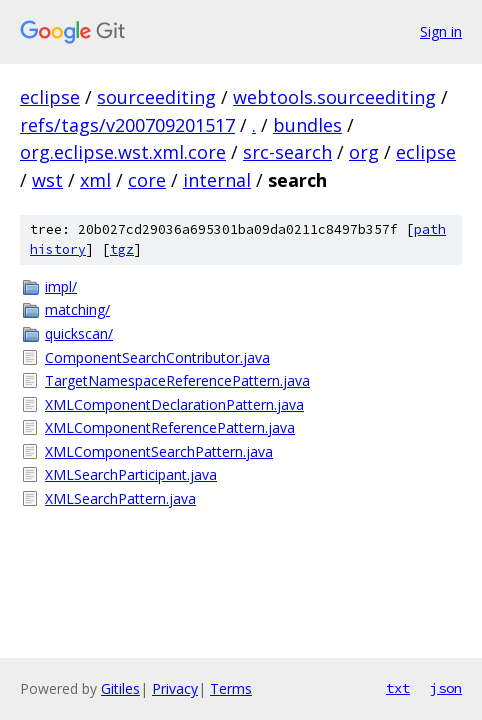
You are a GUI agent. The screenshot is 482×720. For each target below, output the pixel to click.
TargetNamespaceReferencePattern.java (177, 380)
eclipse (50, 97)
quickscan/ (79, 333)
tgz (122, 249)
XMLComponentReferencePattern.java (170, 427)
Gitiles (120, 688)
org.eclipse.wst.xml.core (123, 152)
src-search (287, 152)
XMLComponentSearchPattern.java (159, 451)
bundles (307, 125)
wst (47, 180)
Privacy (175, 688)
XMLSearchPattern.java (120, 498)
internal (217, 180)
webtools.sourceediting (334, 97)
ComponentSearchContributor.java (157, 357)
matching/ (77, 309)
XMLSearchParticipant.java (131, 474)
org (364, 152)
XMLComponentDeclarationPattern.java (174, 404)
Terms (231, 688)
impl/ (61, 286)
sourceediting (156, 97)
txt (398, 688)
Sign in (441, 31)
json (446, 688)
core (147, 180)
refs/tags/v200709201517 (127, 125)
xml (95, 180)
